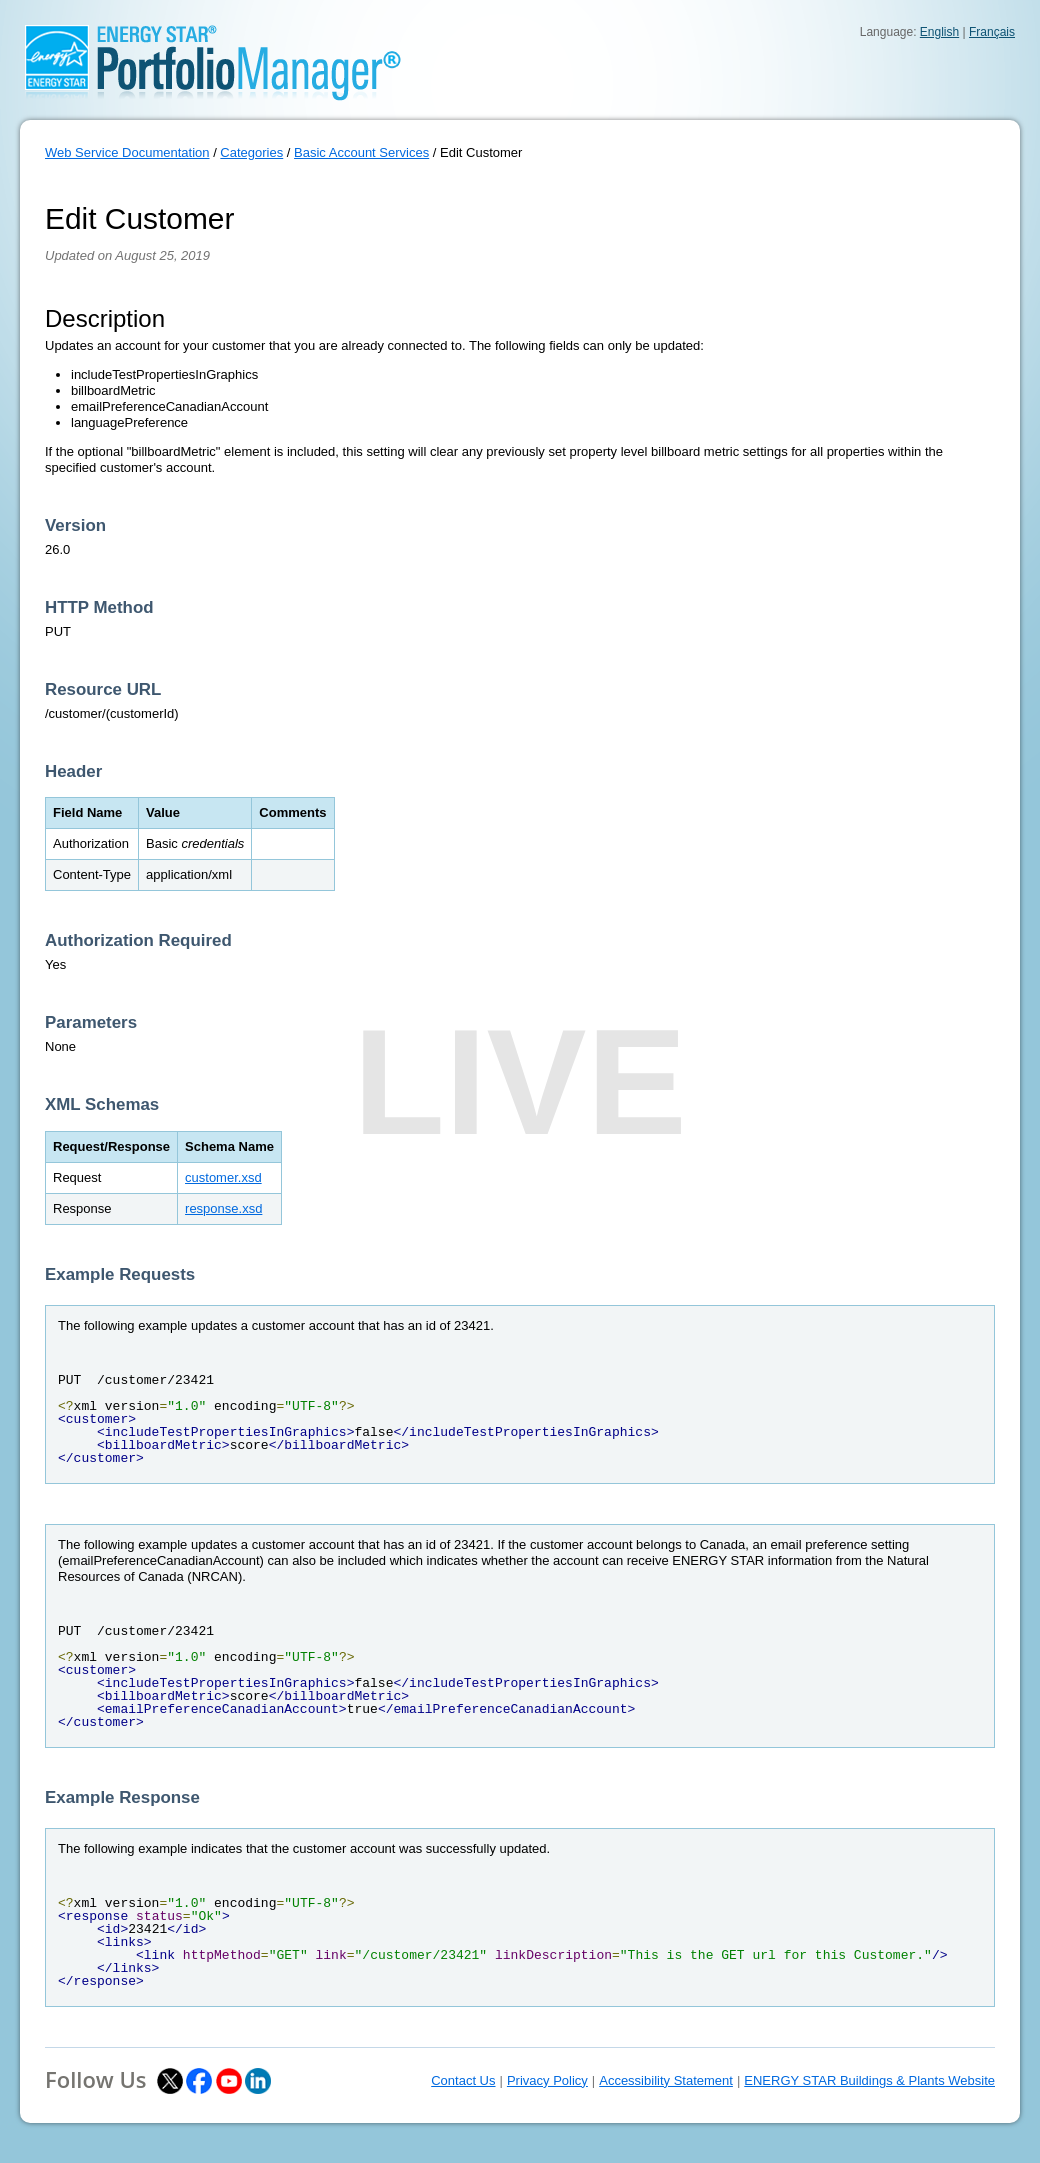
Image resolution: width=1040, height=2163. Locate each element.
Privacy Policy (547, 2080)
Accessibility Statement (666, 2080)
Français (992, 32)
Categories (251, 152)
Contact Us (463, 2080)
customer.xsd (223, 1177)
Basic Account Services (361, 152)
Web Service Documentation (127, 152)
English (939, 32)
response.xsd (223, 1208)
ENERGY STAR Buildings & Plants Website (869, 2080)
